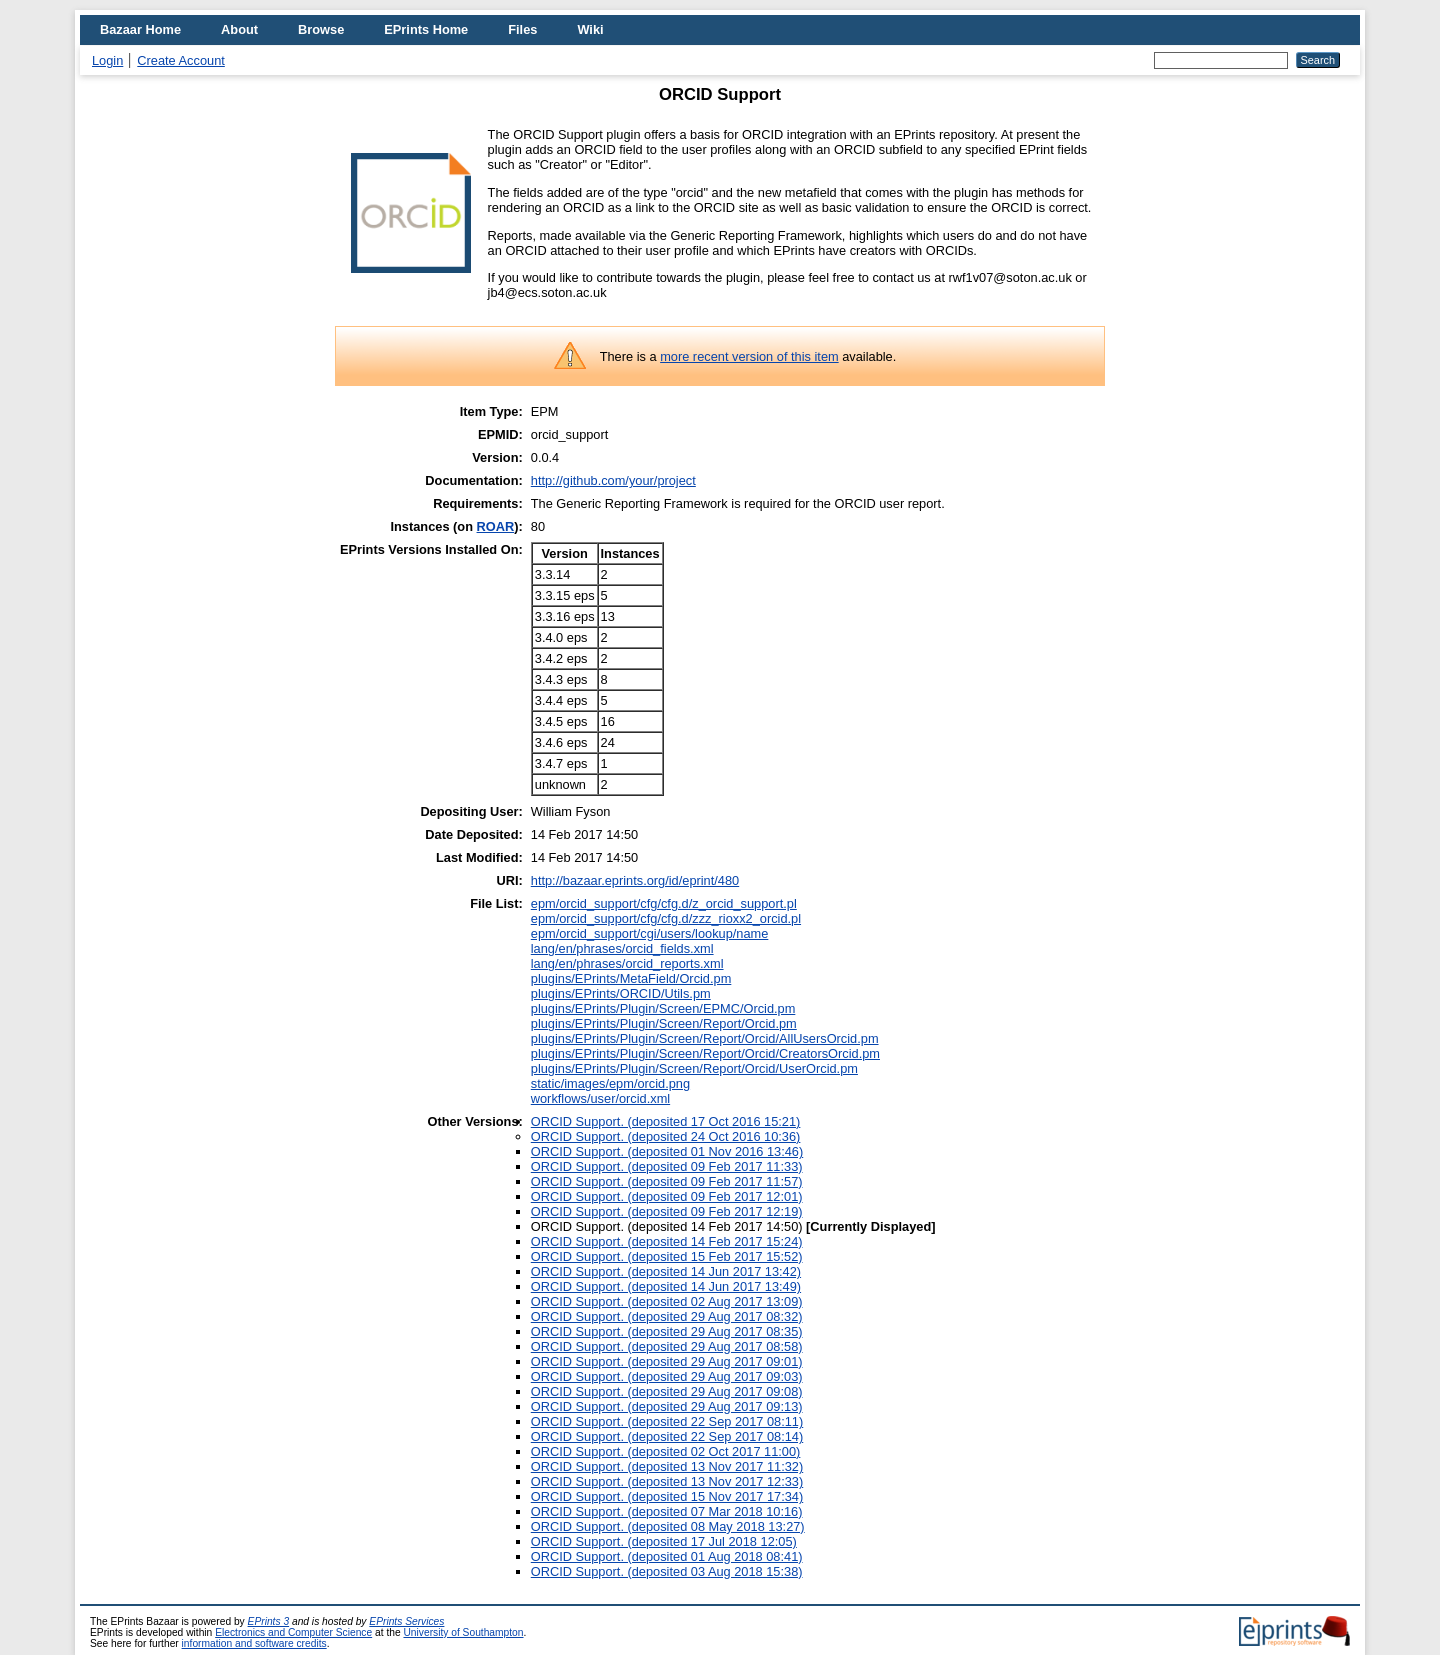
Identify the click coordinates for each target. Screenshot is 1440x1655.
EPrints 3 (269, 1621)
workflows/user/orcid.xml (600, 1098)
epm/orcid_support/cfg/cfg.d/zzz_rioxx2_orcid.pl (666, 918)
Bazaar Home (140, 29)
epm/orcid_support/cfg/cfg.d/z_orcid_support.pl (664, 903)
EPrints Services (406, 1621)
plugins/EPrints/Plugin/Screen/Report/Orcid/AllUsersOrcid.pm (705, 1038)
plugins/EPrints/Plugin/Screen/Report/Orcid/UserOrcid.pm (694, 1068)
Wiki (590, 29)
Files (522, 29)
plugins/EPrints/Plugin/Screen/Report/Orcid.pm (664, 1023)
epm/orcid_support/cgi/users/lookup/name (650, 933)
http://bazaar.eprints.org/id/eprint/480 (635, 880)
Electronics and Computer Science (293, 1632)
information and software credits (254, 1643)
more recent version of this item (749, 356)
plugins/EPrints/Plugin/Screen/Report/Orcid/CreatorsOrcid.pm (705, 1053)
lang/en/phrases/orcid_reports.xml (627, 963)
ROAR (496, 526)
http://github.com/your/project (613, 480)
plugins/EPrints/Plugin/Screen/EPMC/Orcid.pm (663, 1008)
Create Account (181, 60)
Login (107, 60)
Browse (321, 29)
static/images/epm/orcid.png (610, 1083)
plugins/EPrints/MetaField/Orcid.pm (631, 978)
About (239, 29)
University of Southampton (463, 1632)
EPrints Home (426, 29)
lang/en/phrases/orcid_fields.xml (622, 948)
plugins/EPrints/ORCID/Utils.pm (621, 993)
